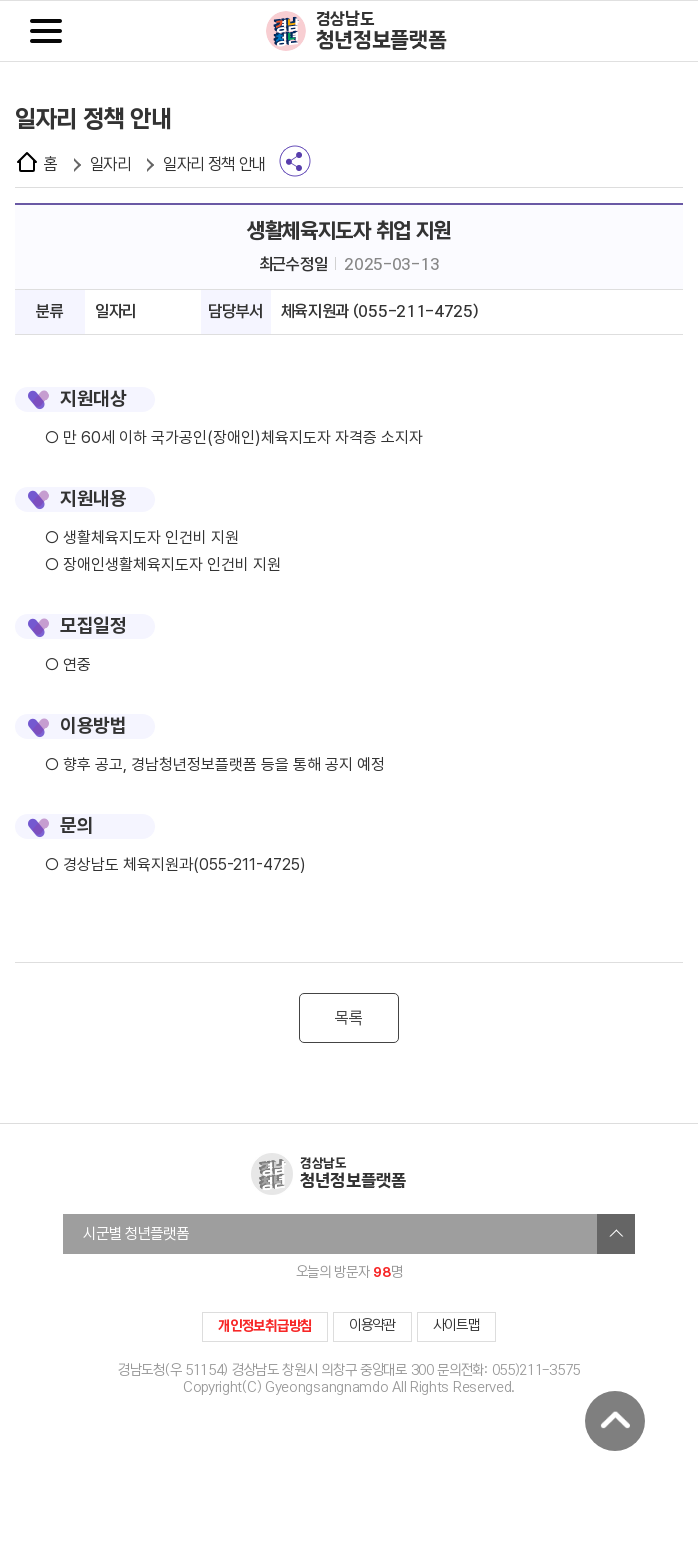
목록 (348, 1018)
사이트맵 (456, 1325)
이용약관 (372, 1325)
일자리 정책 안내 (214, 164)
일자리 (110, 164)
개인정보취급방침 (265, 1326)
